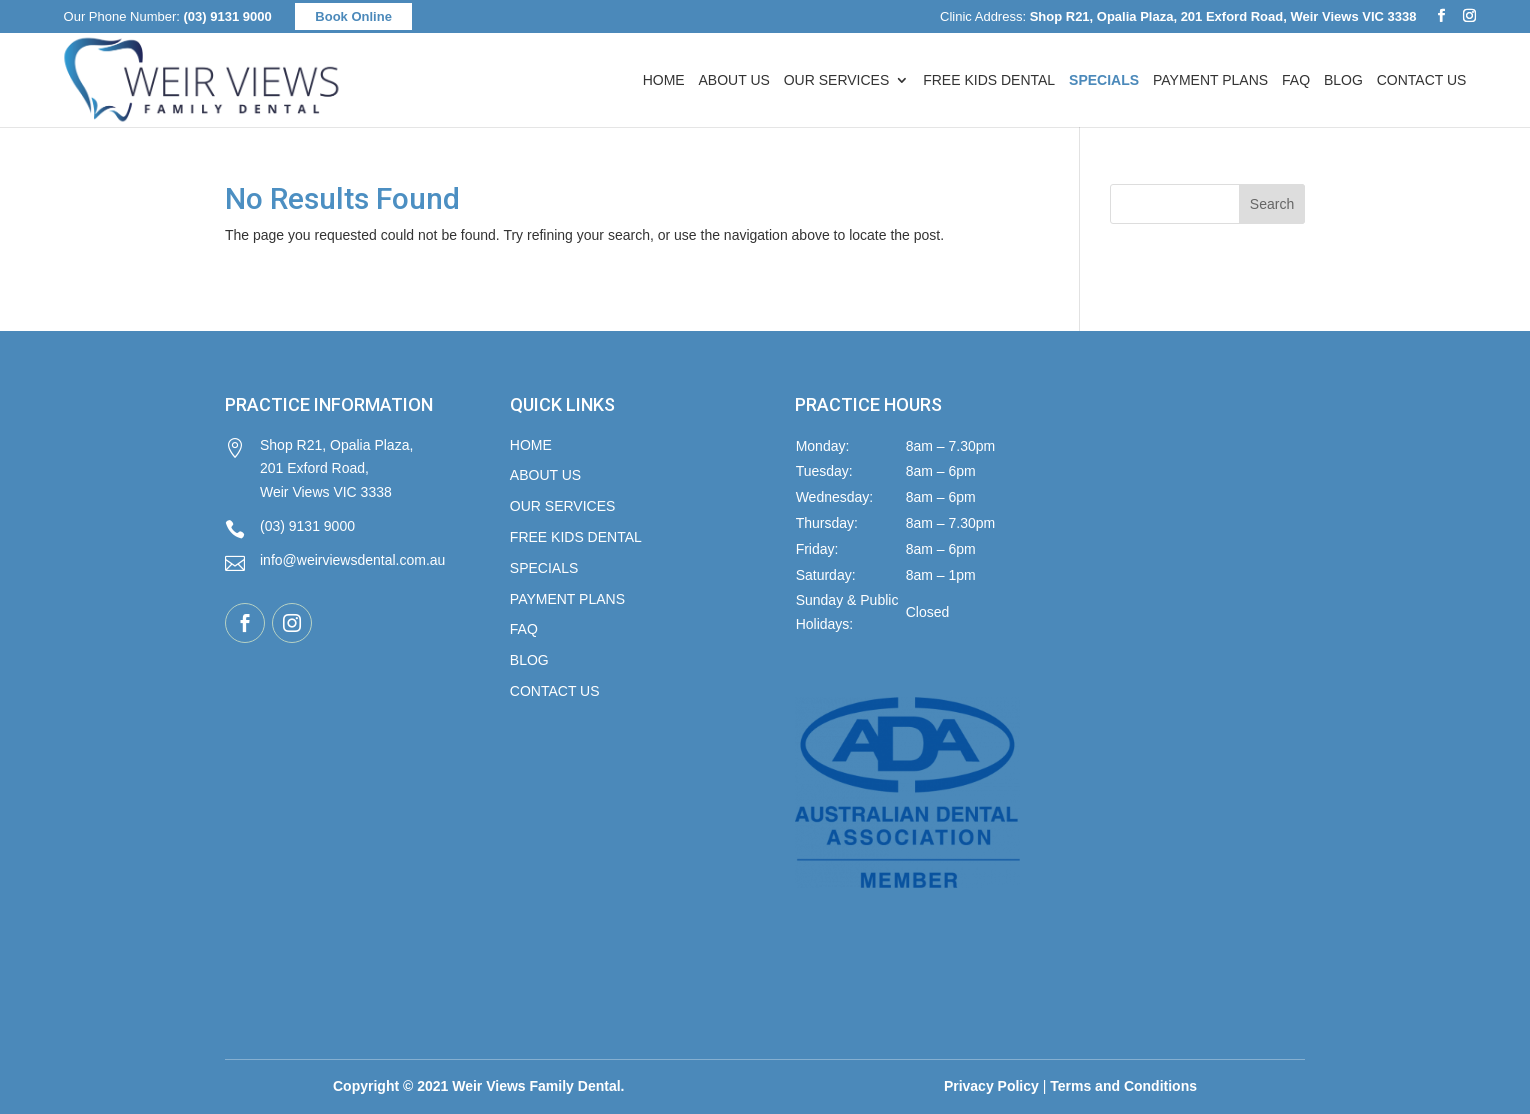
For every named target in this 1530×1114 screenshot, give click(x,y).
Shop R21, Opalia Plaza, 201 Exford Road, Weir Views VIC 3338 (319, 469)
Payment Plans (1210, 80)
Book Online (353, 16)
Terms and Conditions (1123, 1086)
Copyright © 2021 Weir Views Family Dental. (478, 1086)
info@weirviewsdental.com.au (335, 562)
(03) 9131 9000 (228, 16)
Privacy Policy (991, 1086)
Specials (544, 568)
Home (664, 80)
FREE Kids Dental (989, 80)
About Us (734, 80)
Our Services (837, 80)
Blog (1343, 80)
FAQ (1296, 80)
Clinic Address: (1178, 17)
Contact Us (1422, 80)
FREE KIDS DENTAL (576, 537)
